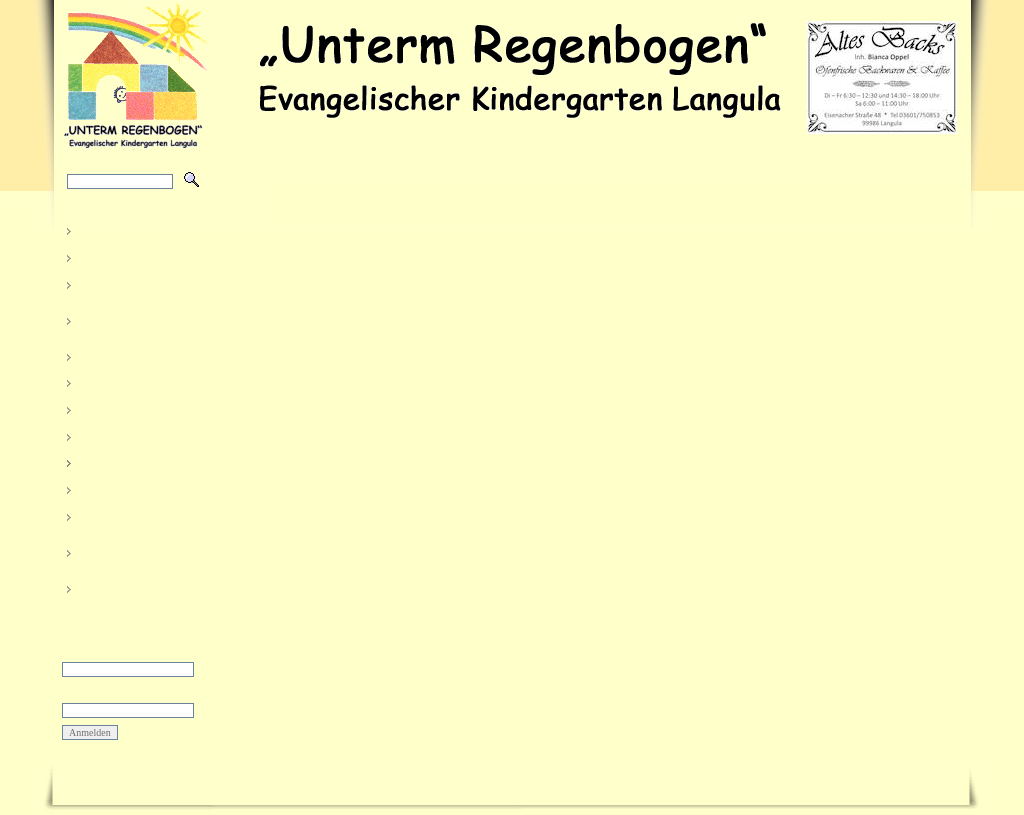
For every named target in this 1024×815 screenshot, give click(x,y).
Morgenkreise (117, 434)
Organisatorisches (130, 381)
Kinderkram (111, 408)
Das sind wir (113, 256)
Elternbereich (119, 461)
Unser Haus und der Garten (136, 319)
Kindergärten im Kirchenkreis (124, 551)
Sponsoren (109, 488)
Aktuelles (104, 229)
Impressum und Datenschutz (419, 784)
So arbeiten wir (121, 282)
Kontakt (99, 586)
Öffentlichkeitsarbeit (135, 354)
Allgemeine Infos (126, 514)
